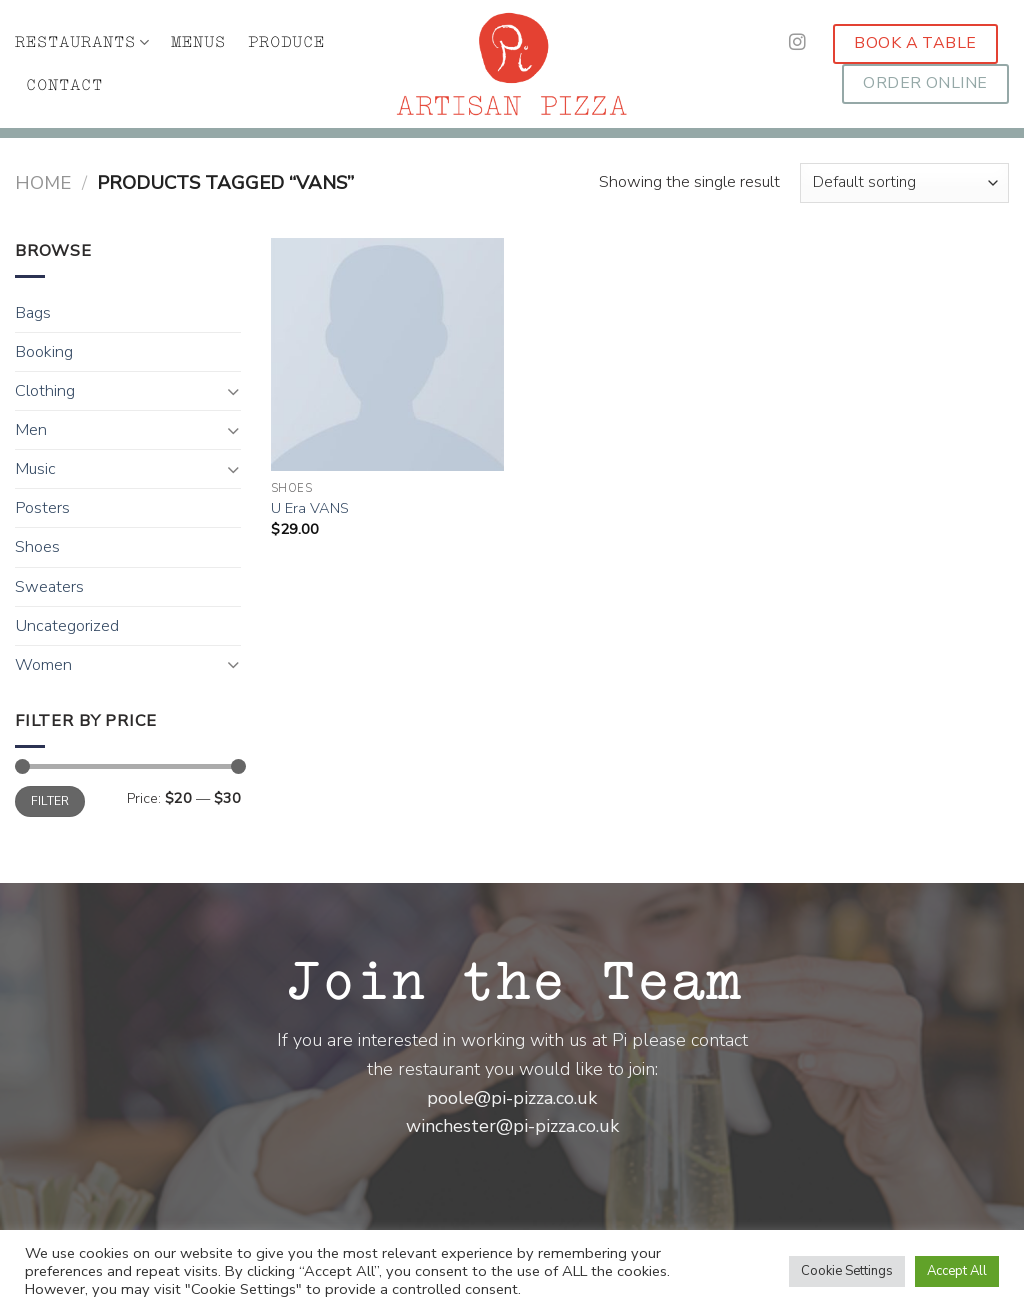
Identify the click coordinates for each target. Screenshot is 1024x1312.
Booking (44, 352)
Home (43, 183)
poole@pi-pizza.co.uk (512, 1098)
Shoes (37, 547)
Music (35, 469)
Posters (42, 508)
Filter (50, 801)
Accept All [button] (957, 1271)
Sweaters (49, 587)
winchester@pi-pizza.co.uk (512, 1126)
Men (31, 430)
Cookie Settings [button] (847, 1271)
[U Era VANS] (387, 354)
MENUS (198, 42)
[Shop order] (904, 183)
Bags (33, 313)
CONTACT (64, 85)
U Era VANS (310, 508)
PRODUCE (286, 42)
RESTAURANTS (82, 42)
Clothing (45, 391)
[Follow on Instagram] (797, 43)
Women (43, 665)
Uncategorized (67, 626)
